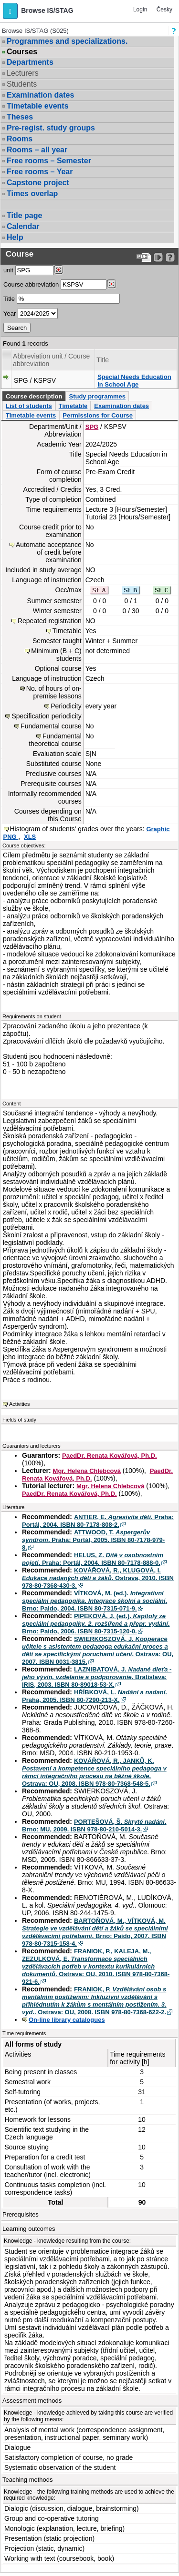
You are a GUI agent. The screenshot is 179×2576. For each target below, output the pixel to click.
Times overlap (32, 193)
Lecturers (23, 73)
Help (15, 237)
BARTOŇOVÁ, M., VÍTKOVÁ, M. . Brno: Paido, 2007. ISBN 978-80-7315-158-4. (95, 1932)
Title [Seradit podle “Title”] (102, 360)
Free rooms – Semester (49, 161)
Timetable (73, 405)
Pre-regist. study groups (51, 128)
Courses (22, 52)
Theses (20, 117)
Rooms (19, 139)
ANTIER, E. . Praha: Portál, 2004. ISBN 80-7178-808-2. (98, 1520)
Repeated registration (50, 621)
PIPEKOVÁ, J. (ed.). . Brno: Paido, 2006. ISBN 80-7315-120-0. (95, 1623)
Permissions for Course (98, 415)
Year (9, 313)
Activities (19, 1404)
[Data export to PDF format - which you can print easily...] (144, 257)
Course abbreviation (31, 284)
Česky (164, 9)
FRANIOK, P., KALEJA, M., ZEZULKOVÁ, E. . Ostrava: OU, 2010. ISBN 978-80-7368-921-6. (95, 1966)
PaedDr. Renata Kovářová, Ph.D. (109, 1455)
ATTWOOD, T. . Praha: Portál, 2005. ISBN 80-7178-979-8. (93, 1540)
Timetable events (38, 106)
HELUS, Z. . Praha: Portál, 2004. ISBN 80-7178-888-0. (92, 1559)
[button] (10, 11)
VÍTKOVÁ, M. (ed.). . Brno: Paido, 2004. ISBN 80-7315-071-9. (94, 1601)
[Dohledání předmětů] (111, 284)
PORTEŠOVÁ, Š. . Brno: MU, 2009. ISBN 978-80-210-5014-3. (94, 1825)
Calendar (23, 226)
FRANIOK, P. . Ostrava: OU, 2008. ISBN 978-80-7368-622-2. (94, 2001)
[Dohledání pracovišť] (58, 270)
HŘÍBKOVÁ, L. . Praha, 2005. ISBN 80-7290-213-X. (94, 1696)
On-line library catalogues (67, 2019)
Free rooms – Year (40, 172)
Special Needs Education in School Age (134, 380)
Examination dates (40, 95)
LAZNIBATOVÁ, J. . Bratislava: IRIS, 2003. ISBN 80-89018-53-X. (96, 1677)
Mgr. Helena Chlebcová (87, 1470)
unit (8, 270)
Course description (34, 396)
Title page (24, 215)
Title (9, 298)
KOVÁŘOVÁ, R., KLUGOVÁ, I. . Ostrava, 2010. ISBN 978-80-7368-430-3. (98, 1578)
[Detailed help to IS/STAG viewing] (170, 257)
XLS (30, 836)
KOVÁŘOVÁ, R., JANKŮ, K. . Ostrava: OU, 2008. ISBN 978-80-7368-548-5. (94, 1772)
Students (22, 84)
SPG (91, 426)
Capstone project (38, 183)
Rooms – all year (37, 150)
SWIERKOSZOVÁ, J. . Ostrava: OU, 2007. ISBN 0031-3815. (97, 1650)
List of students (29, 405)
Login (140, 9)
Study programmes (97, 396)
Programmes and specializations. (67, 41)
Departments (30, 62)
